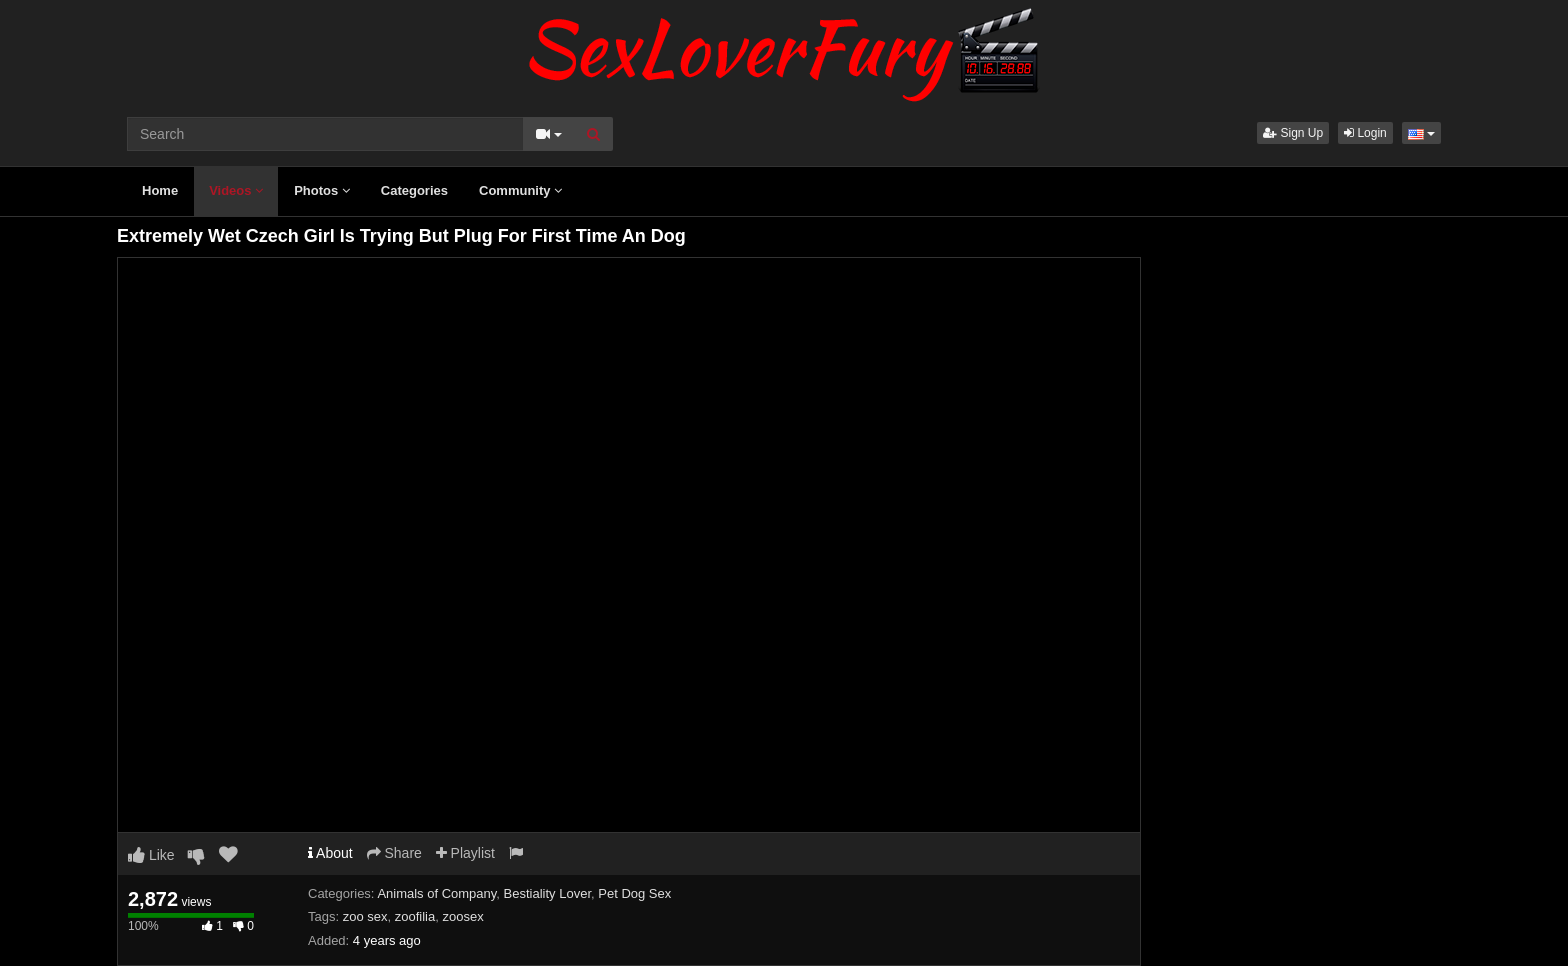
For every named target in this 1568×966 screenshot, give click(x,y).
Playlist (465, 853)
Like (151, 855)
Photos (322, 190)
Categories (414, 190)
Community (520, 190)
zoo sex (365, 916)
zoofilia (415, 916)
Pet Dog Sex (634, 893)
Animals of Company (436, 893)
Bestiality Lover (547, 893)
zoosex (462, 916)
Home (160, 190)
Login (1365, 133)
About (330, 853)
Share (394, 853)
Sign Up (1293, 133)
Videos (236, 190)
